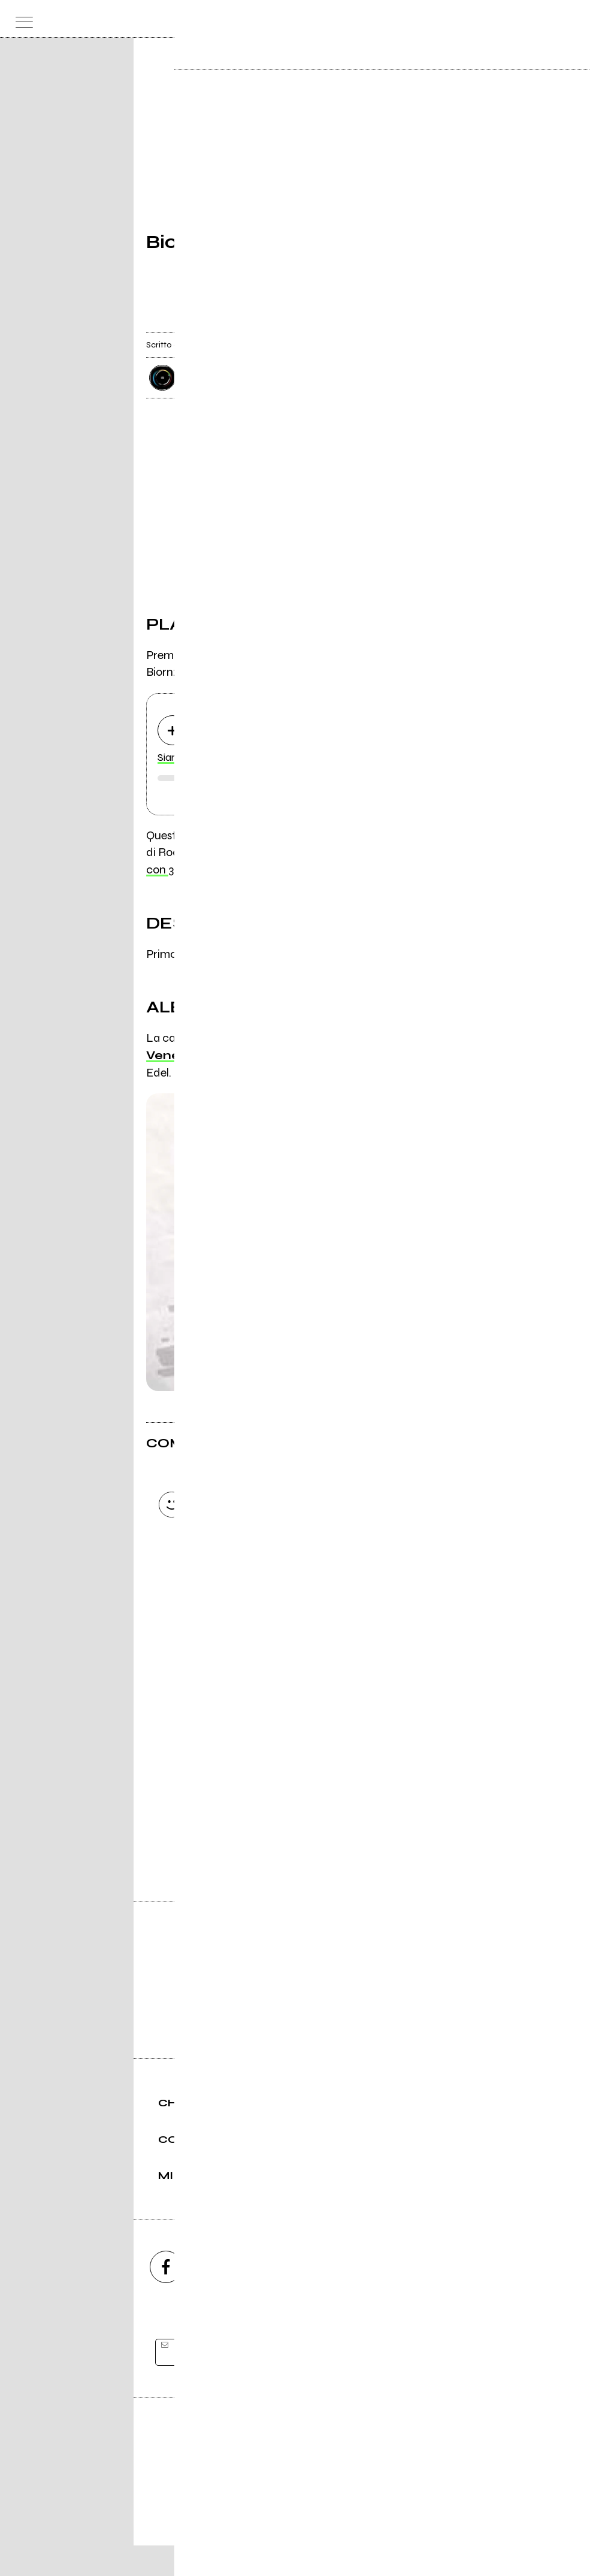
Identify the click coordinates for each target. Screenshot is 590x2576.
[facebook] (166, 2297)
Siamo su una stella (202, 758)
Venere (169, 1056)
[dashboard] (569, 19)
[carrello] (522, 19)
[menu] (21, 19)
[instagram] (230, 2297)
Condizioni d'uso (267, 2525)
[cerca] (545, 19)
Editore (295, 2470)
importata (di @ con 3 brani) (268, 853)
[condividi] (433, 323)
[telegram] (425, 2297)
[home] (269, 18)
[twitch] (360, 2297)
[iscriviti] (411, 2383)
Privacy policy (328, 2525)
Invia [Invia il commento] (251, 1601)
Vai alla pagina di (295, 1796)
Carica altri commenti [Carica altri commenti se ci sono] (263, 1622)
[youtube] (295, 2297)
